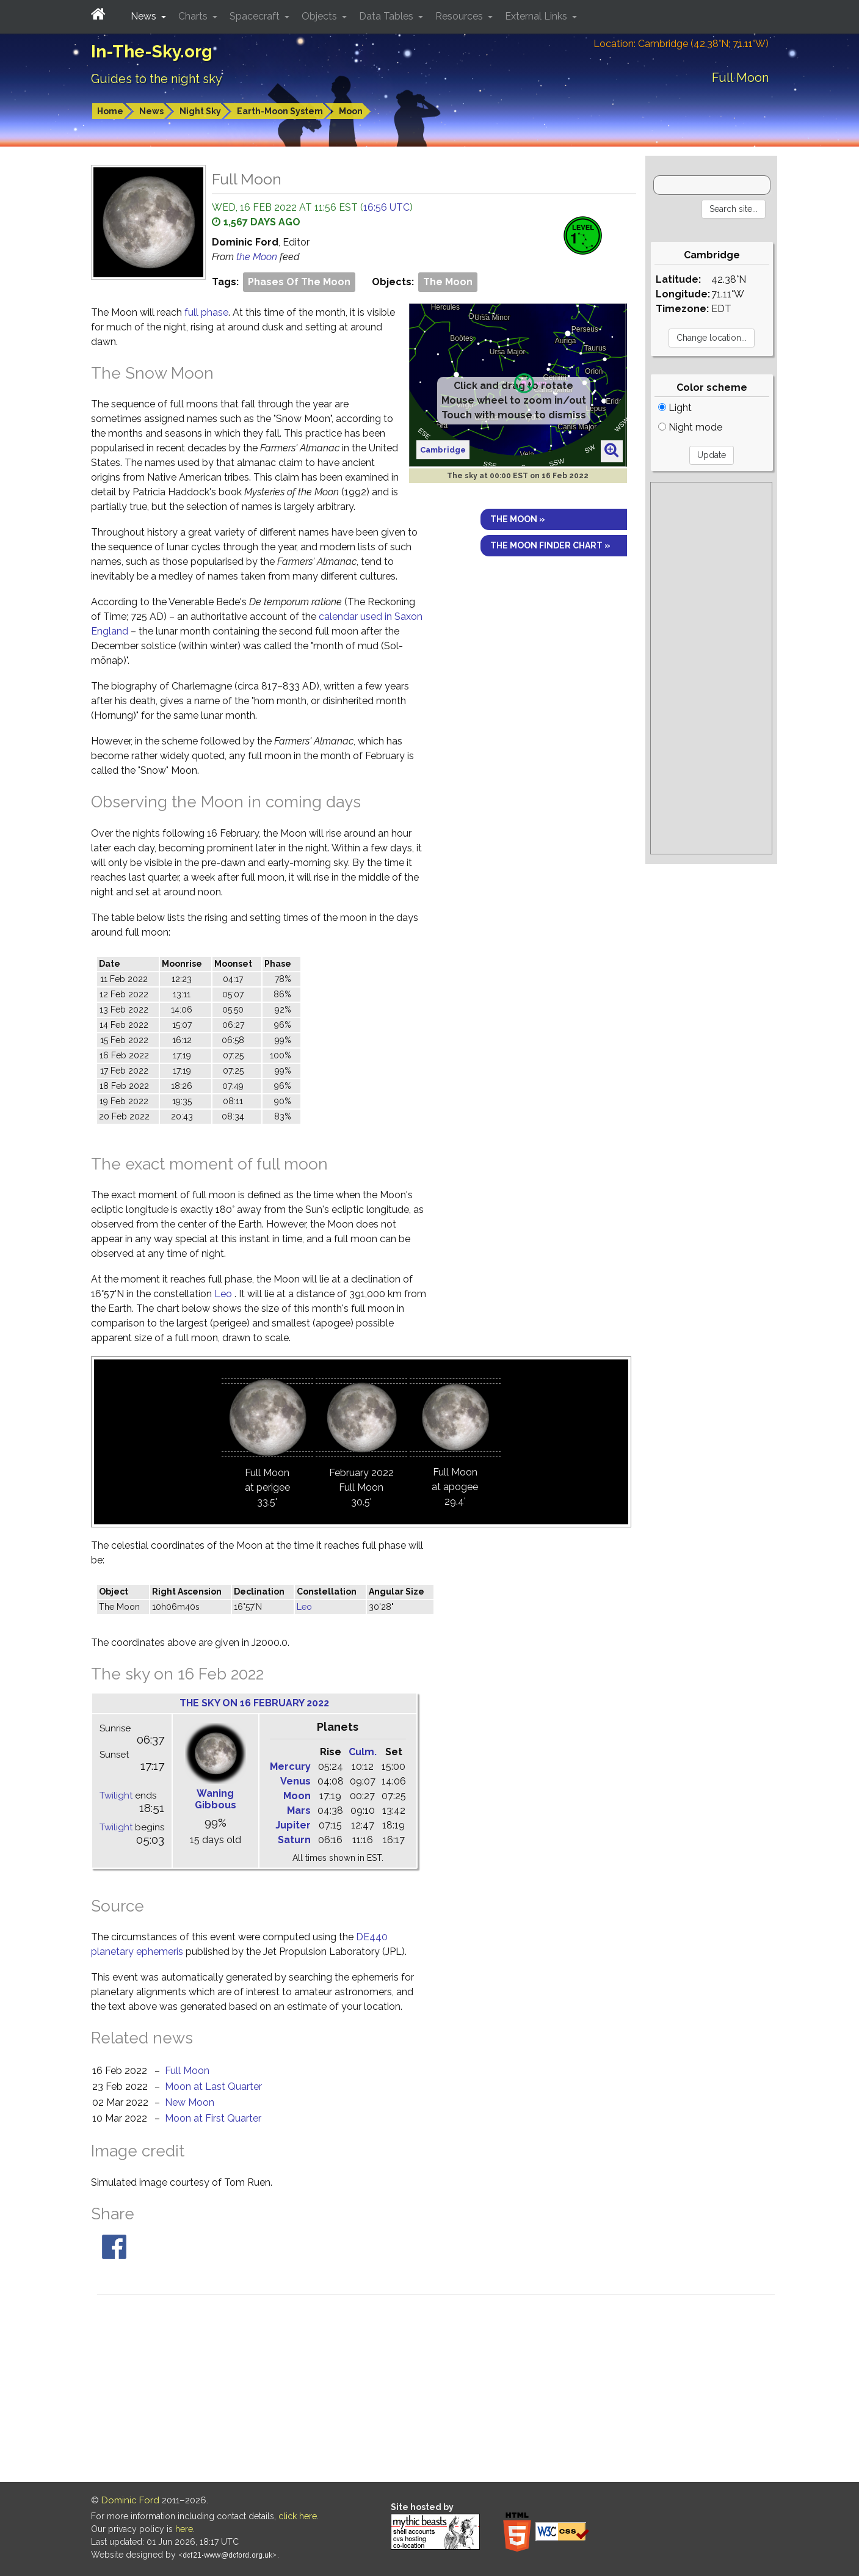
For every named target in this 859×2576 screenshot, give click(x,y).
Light (675, 407)
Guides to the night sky (156, 78)
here (184, 2529)
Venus (295, 1781)
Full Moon (187, 2070)
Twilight (116, 1795)
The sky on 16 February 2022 (254, 1703)
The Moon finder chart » (550, 545)
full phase (206, 312)
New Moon (189, 2102)
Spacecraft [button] (256, 16)
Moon (351, 111)
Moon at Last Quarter (213, 2086)
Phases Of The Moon (299, 282)
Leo (223, 1294)
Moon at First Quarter (213, 2118)
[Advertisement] (711, 668)
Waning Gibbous (215, 1799)
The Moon (448, 282)
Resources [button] (460, 16)
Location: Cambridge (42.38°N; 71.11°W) (681, 43)
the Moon (258, 257)
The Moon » (517, 519)
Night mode (690, 427)
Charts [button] (194, 16)
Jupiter (293, 1825)
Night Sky (200, 111)
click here (297, 2516)
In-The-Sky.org (151, 52)
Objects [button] (320, 16)
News (151, 111)
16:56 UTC (386, 207)
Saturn (294, 1840)
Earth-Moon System (280, 111)
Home (110, 111)
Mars (299, 1810)
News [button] (145, 16)
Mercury (290, 1766)
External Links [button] (537, 16)
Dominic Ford (130, 2500)
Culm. (363, 1752)
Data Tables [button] (387, 16)
